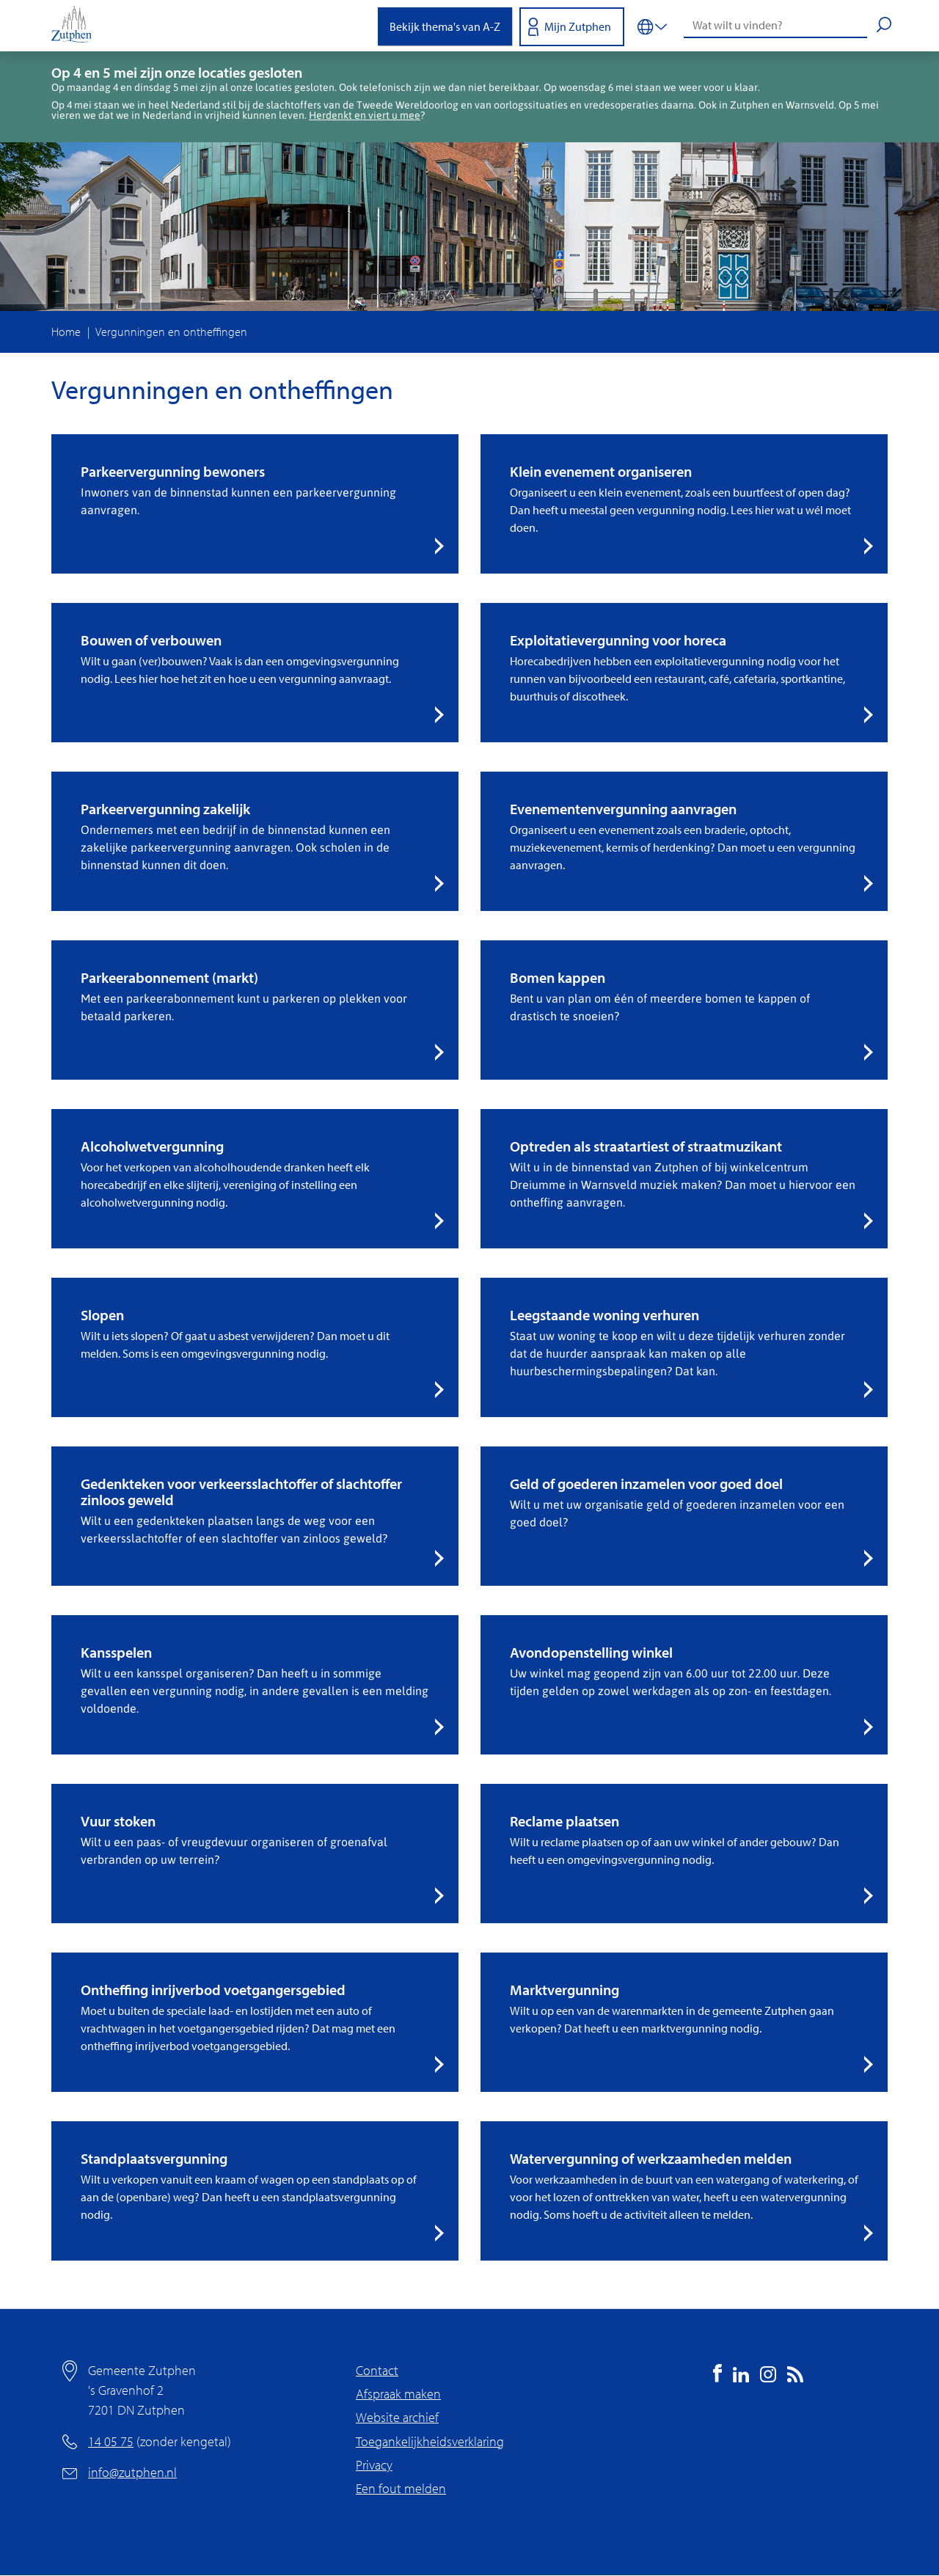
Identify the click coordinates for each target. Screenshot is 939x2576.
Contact (377, 2370)
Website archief (397, 2417)
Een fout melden (401, 2488)
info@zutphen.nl (132, 2472)
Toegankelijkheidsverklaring (430, 2441)
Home (66, 331)
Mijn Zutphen (577, 26)
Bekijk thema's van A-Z (445, 26)
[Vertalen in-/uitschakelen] (652, 25)
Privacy (374, 2464)
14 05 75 (111, 2441)
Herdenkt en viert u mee (364, 115)
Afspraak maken (398, 2393)
